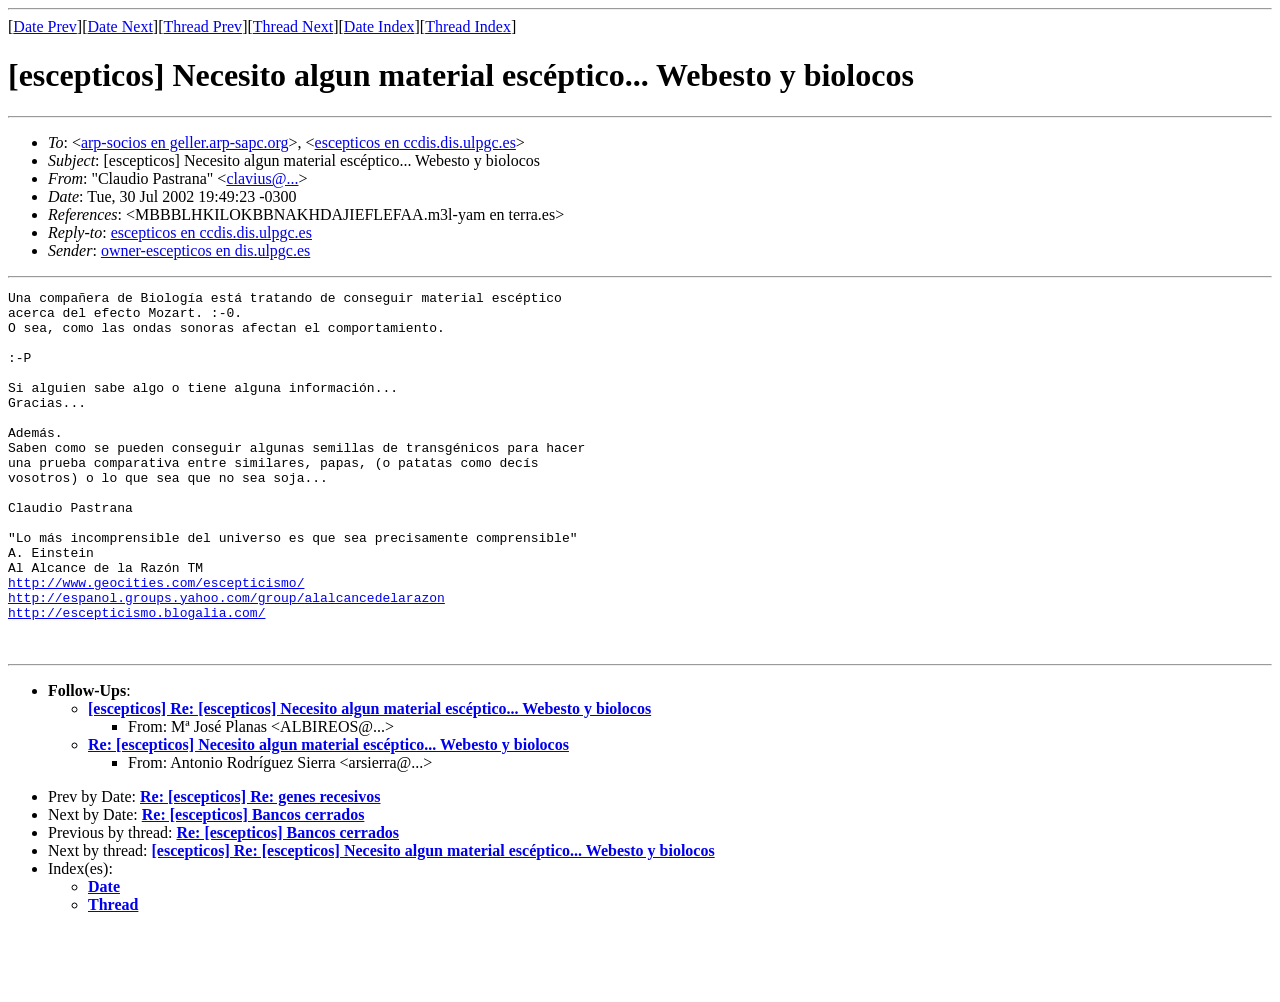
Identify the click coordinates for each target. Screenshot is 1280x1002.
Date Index (379, 26)
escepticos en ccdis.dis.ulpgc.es (415, 142)
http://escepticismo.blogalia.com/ (136, 678)
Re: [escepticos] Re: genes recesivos (260, 868)
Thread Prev (202, 26)
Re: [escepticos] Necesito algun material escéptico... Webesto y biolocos (328, 816)
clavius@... (262, 178)
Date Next (120, 26)
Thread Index (468, 26)
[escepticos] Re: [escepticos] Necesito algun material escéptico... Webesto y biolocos (369, 780)
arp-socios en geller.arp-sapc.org (185, 142)
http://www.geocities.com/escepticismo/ (156, 642)
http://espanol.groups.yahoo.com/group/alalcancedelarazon (226, 660)
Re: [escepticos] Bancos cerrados (253, 886)
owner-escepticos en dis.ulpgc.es (205, 250)
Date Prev (45, 26)
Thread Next (293, 26)
